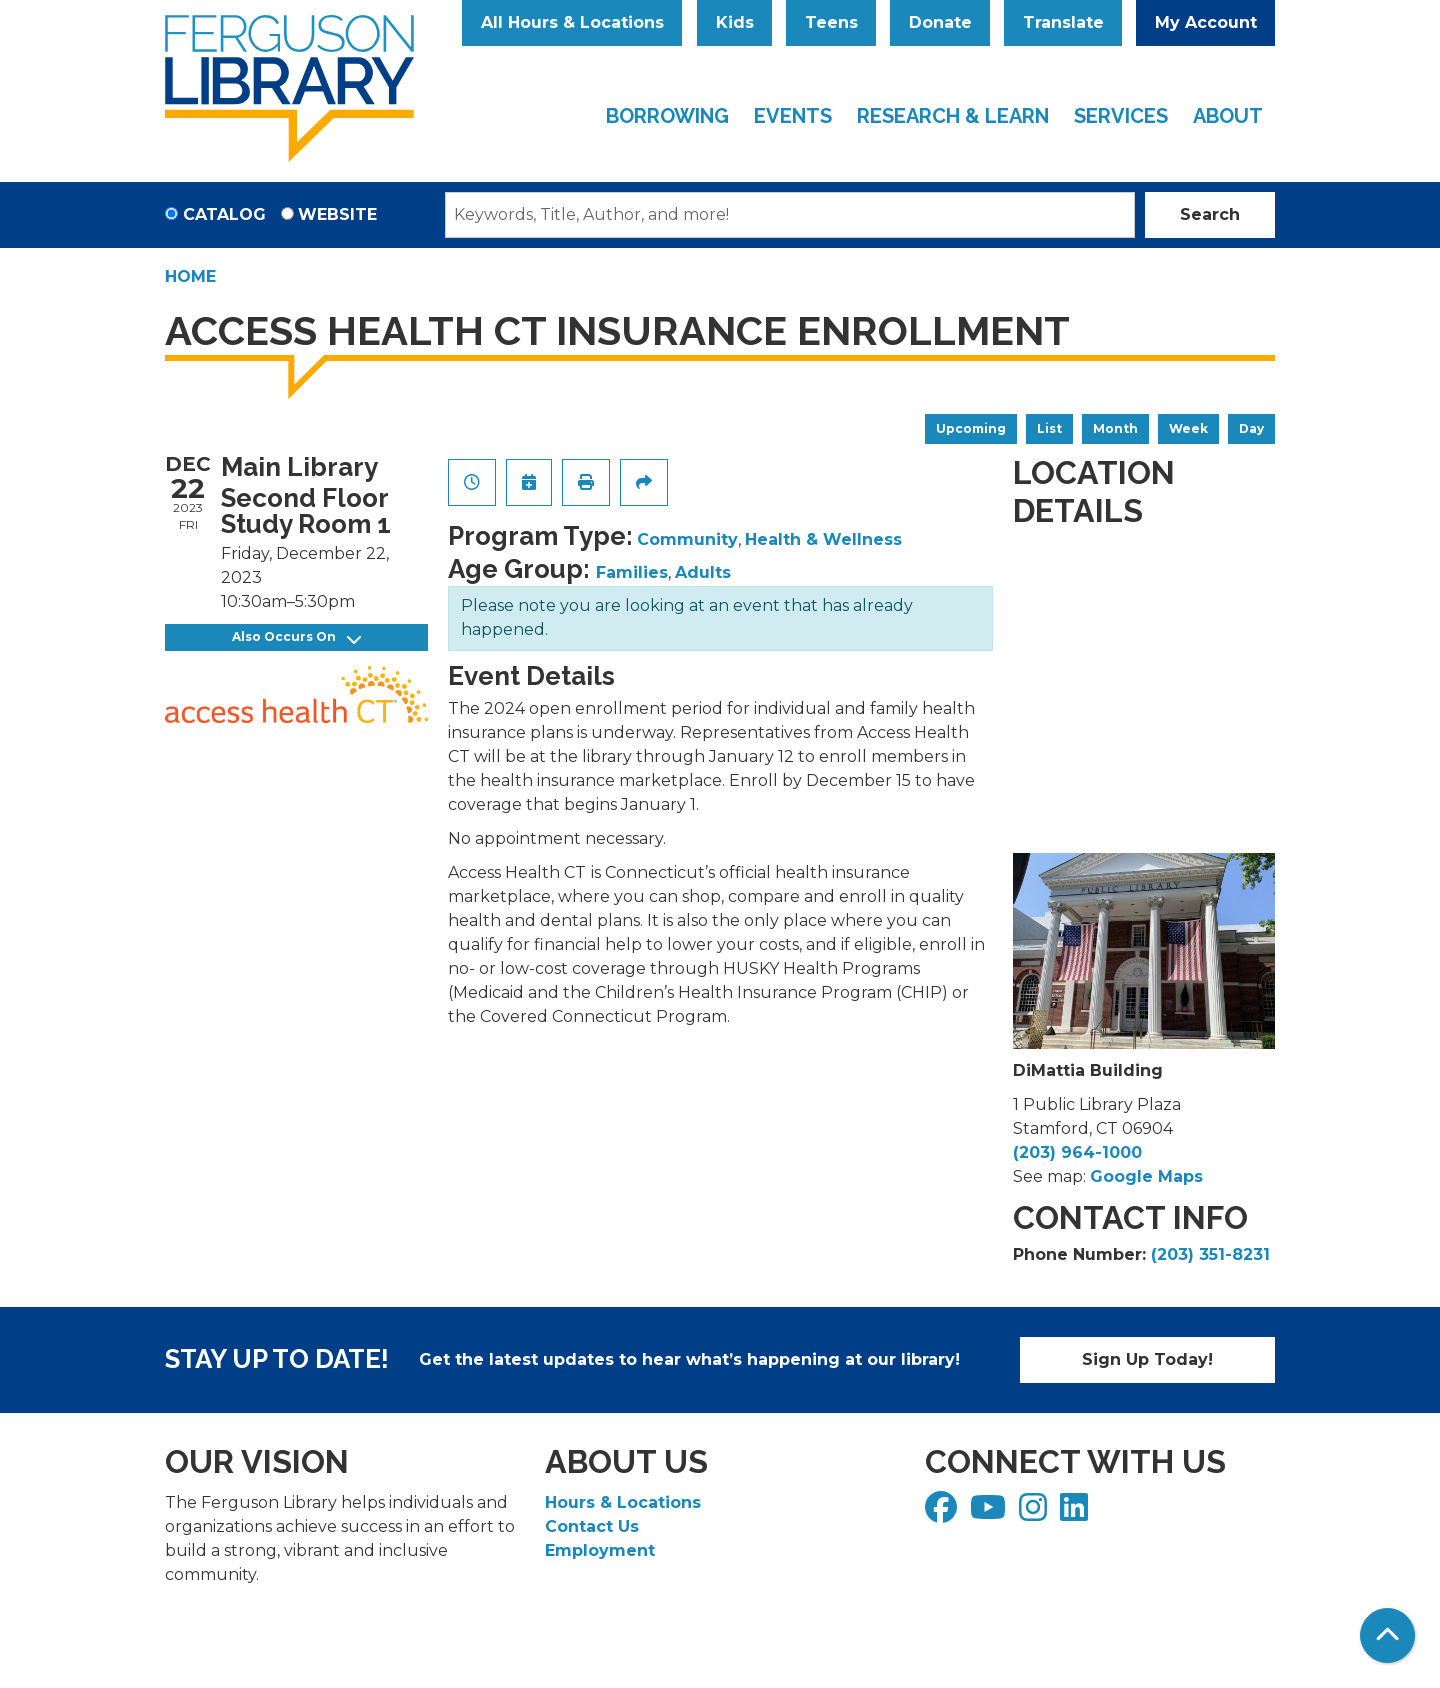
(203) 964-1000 (1077, 1152)
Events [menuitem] (793, 116)
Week (1188, 428)
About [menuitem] (1228, 116)
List (1049, 428)
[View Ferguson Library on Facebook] (943, 1513)
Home (190, 276)
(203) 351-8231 (1210, 1254)
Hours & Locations (623, 1502)
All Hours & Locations (572, 22)
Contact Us (592, 1526)
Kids (735, 22)
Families (632, 572)
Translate (1063, 22)
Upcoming (971, 428)
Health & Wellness (823, 539)
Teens (831, 22)
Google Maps (1146, 1176)
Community (687, 539)
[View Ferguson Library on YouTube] (990, 1513)
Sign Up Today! (1147, 1359)
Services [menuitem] (1121, 116)
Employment (600, 1550)
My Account (1206, 22)
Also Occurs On (296, 637)
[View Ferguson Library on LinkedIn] (1076, 1513)
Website (337, 214)
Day (1251, 428)
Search (1210, 214)
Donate (940, 22)
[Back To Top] (1387, 1635)
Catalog (224, 214)
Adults (703, 572)
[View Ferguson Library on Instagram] (1035, 1513)
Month (1115, 428)
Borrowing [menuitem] (667, 116)
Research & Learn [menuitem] (953, 116)
